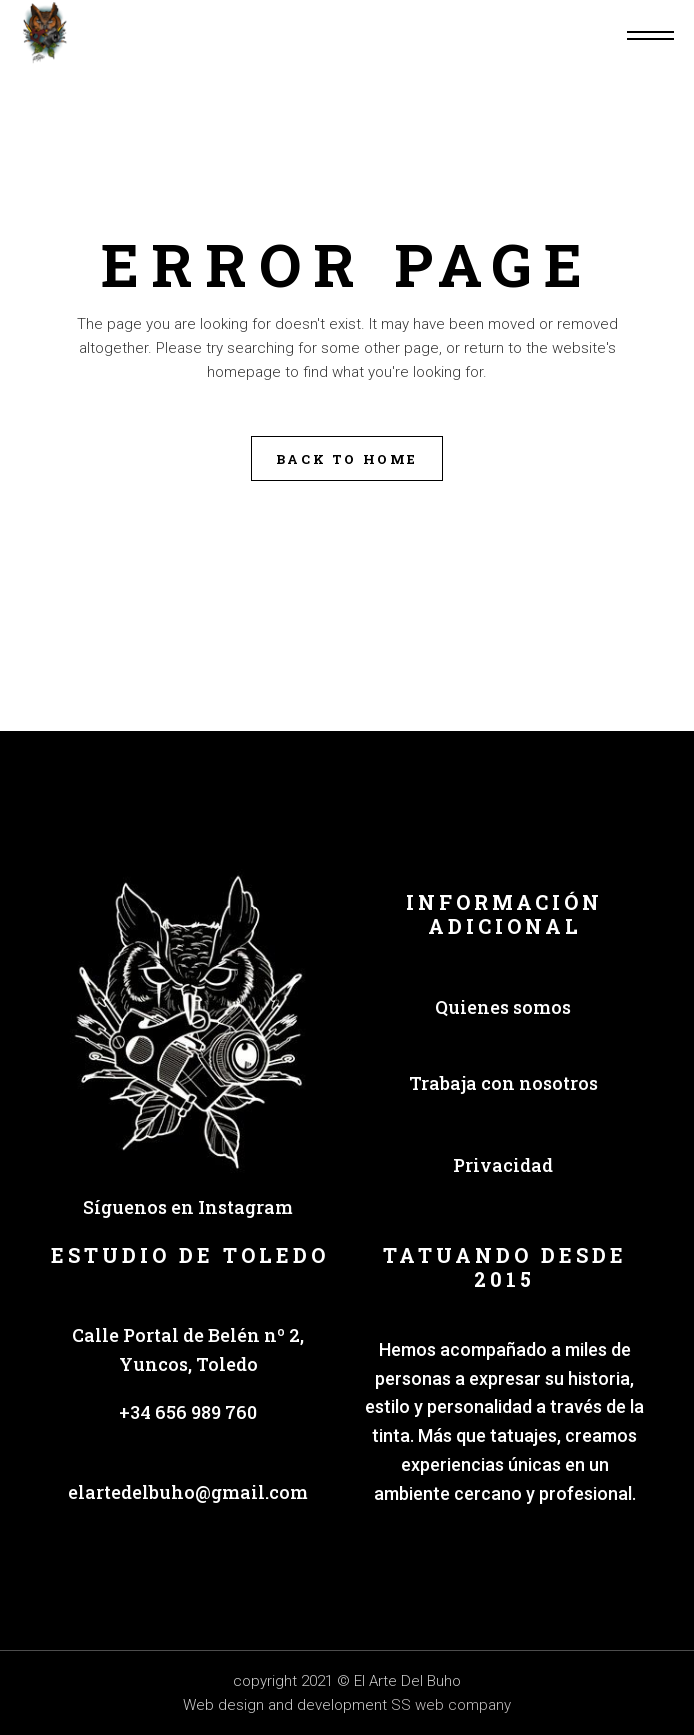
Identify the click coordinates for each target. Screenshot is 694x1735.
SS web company (451, 1705)
